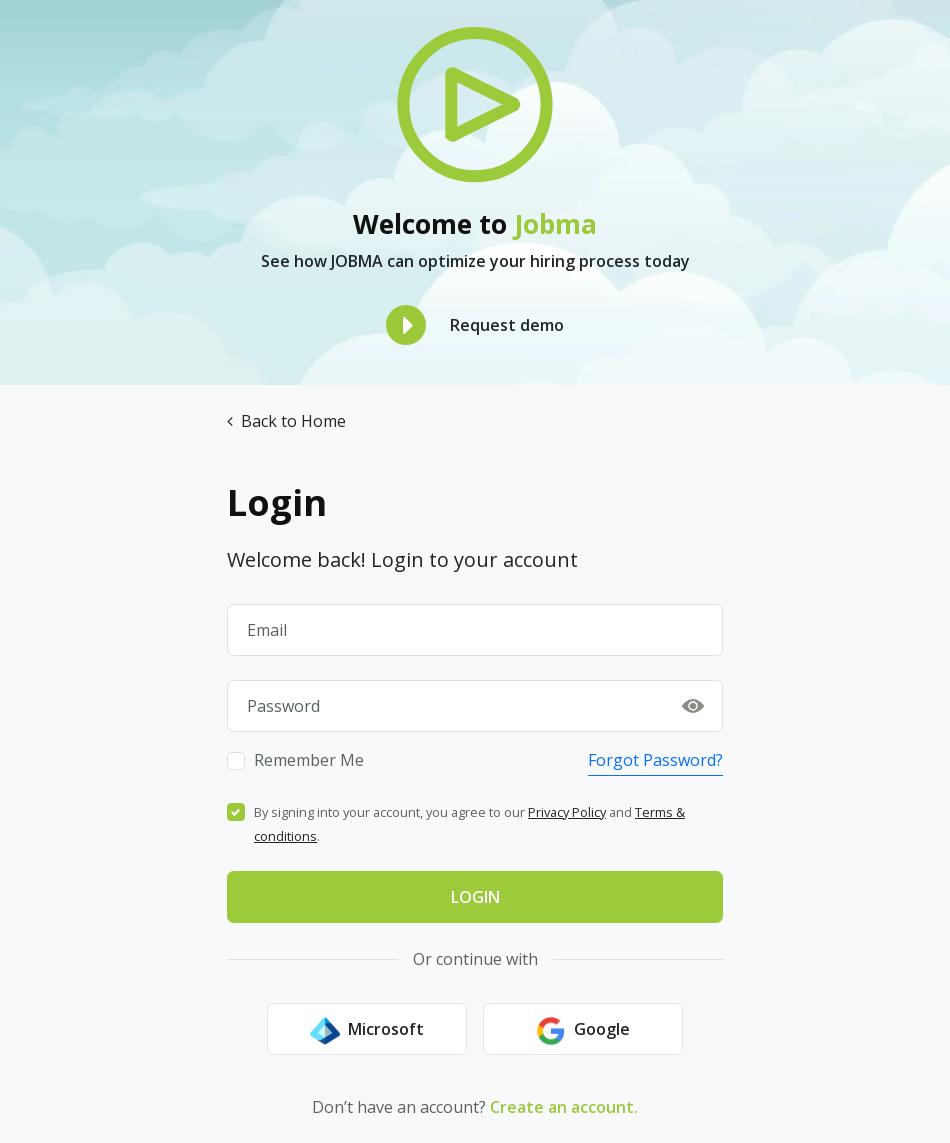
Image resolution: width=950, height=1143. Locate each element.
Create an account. (564, 1107)
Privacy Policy (567, 812)
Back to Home (286, 421)
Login (475, 897)
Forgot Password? (655, 760)
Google (583, 1031)
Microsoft (367, 1031)
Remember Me (309, 760)
